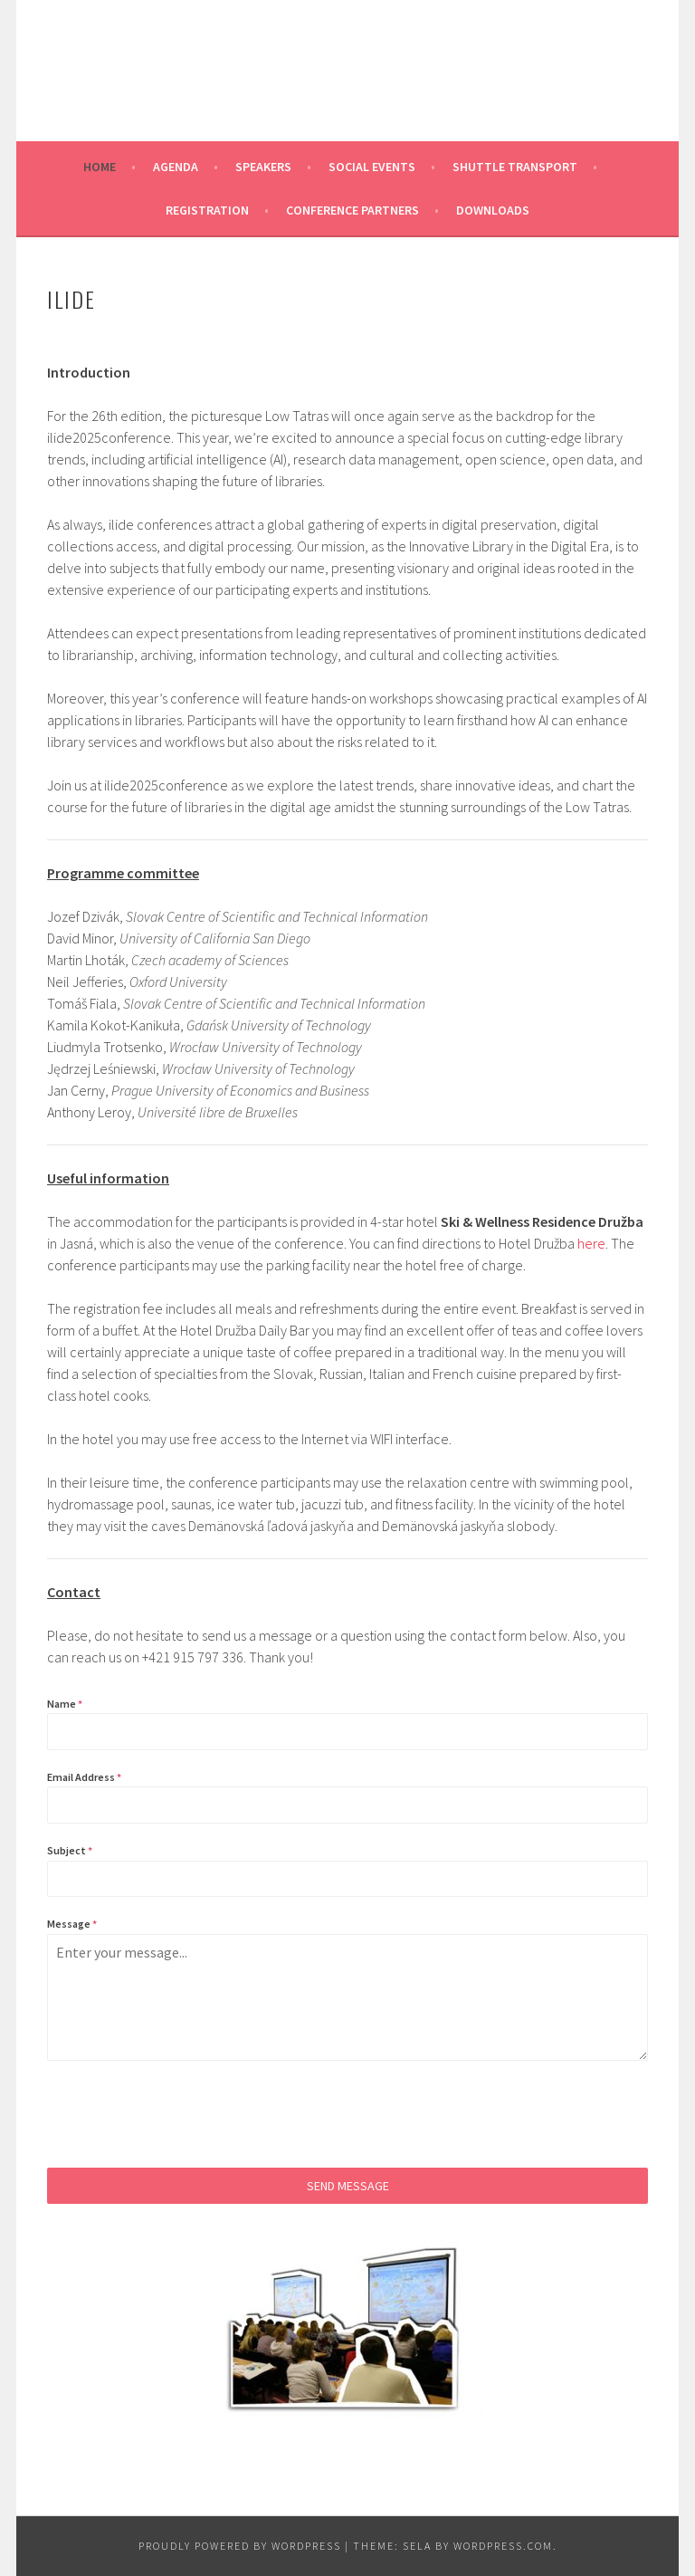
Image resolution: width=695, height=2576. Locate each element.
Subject (69, 1850)
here (591, 1243)
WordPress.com (503, 2545)
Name (64, 1703)
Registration (207, 210)
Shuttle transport (514, 166)
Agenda (175, 166)
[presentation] (184, 2114)
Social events (371, 166)
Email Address (84, 1777)
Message (72, 1923)
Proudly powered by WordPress (239, 2545)
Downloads (492, 210)
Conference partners (352, 210)
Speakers (263, 166)
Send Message (348, 2186)
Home (99, 166)
